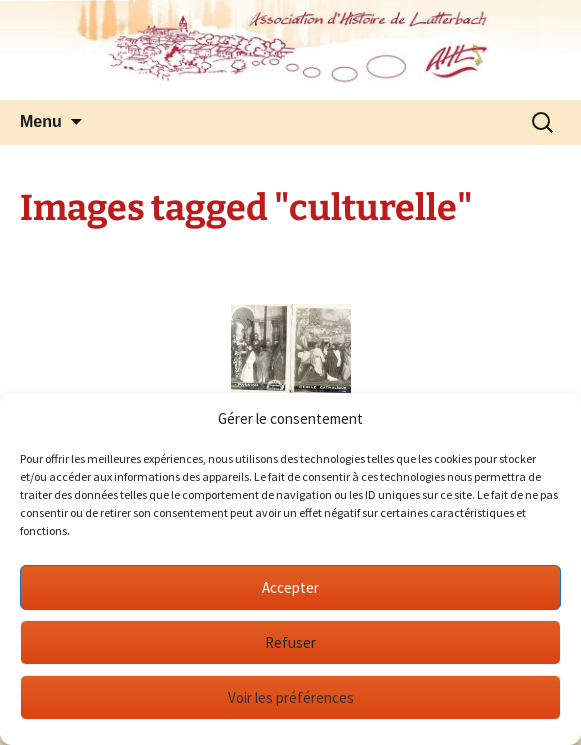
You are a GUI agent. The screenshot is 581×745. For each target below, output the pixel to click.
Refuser (290, 642)
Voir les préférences (291, 697)
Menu (41, 121)
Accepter (290, 587)
